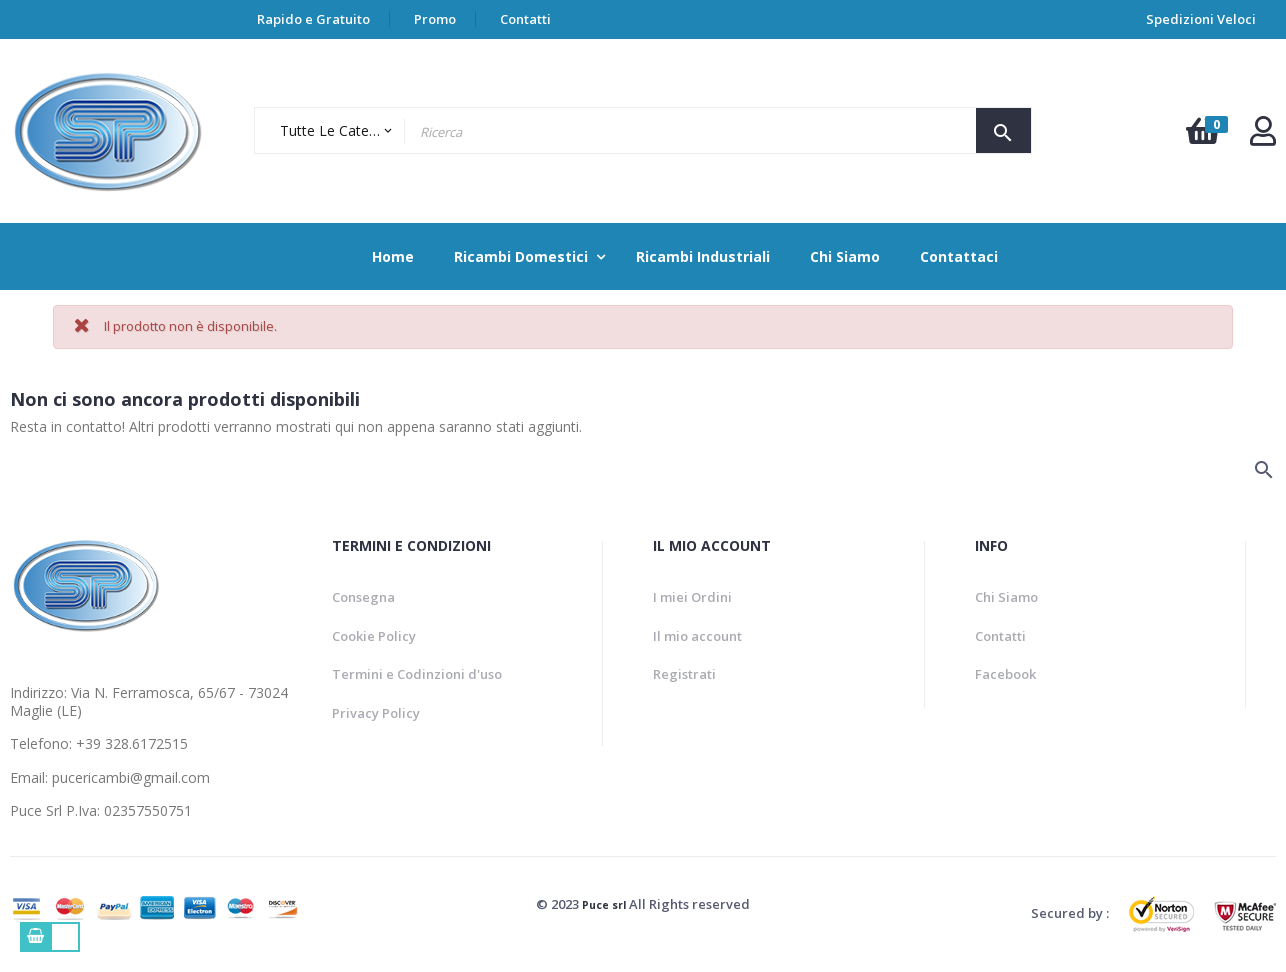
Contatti (525, 19)
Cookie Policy (374, 636)
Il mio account (697, 636)
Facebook (1005, 674)
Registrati (684, 674)
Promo (435, 19)
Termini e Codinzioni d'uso (417, 674)
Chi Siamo (1006, 597)
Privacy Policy (376, 713)
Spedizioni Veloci (1201, 19)
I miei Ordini (692, 597)
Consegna (363, 597)
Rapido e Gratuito (313, 19)
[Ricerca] (174, 474)
